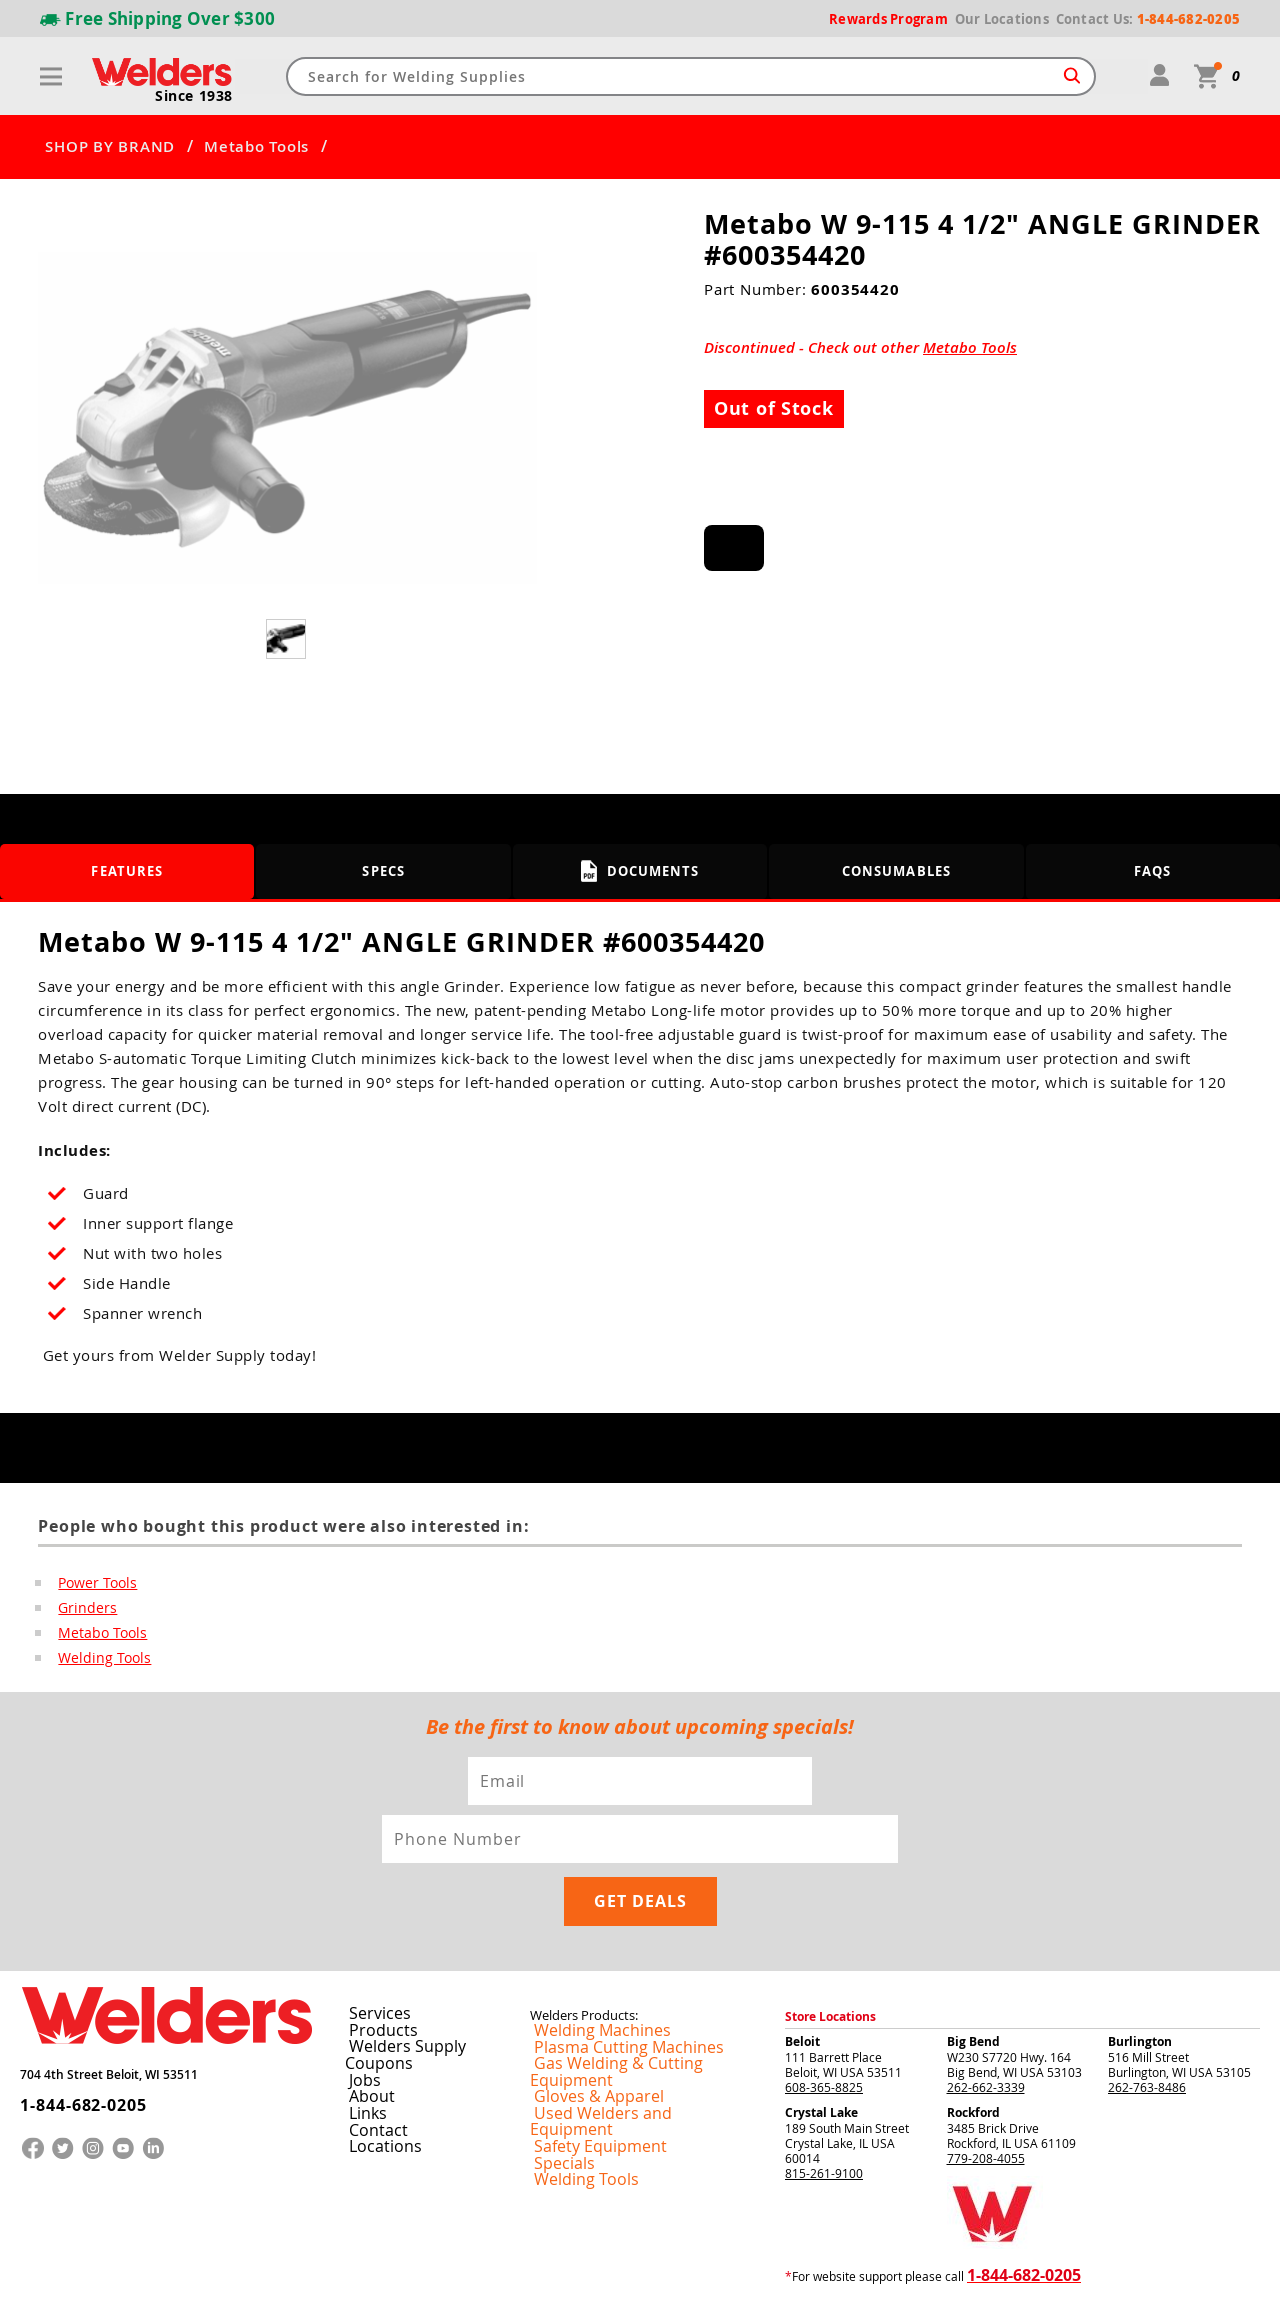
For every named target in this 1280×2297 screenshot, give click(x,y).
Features (127, 871)
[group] (287, 418)
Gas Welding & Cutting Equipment (624, 2004)
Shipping (987, 2265)
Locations (374, 2067)
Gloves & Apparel (578, 2020)
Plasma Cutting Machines (600, 1988)
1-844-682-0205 (69, 2032)
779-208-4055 (986, 2099)
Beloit (802, 1982)
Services (369, 1955)
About (363, 2019)
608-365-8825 (824, 2028)
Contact (368, 2051)
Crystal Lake (821, 2053)
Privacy (945, 2265)
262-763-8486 (1147, 2028)
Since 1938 (197, 96)
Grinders (83, 1609)
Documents (640, 871)
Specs (383, 871)
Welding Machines (581, 1972)
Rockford (973, 2053)
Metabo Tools (256, 147)
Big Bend (973, 1982)
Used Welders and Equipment (612, 2036)
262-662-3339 (986, 2028)
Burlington (1140, 1982)
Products (372, 1971)
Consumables (897, 871)
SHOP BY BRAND (110, 147)
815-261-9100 (824, 2114)
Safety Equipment (579, 2052)
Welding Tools (99, 1661)
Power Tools (94, 1583)
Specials (553, 2068)
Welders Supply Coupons (419, 1987)
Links (360, 2035)
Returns (901, 2265)
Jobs (357, 2003)
